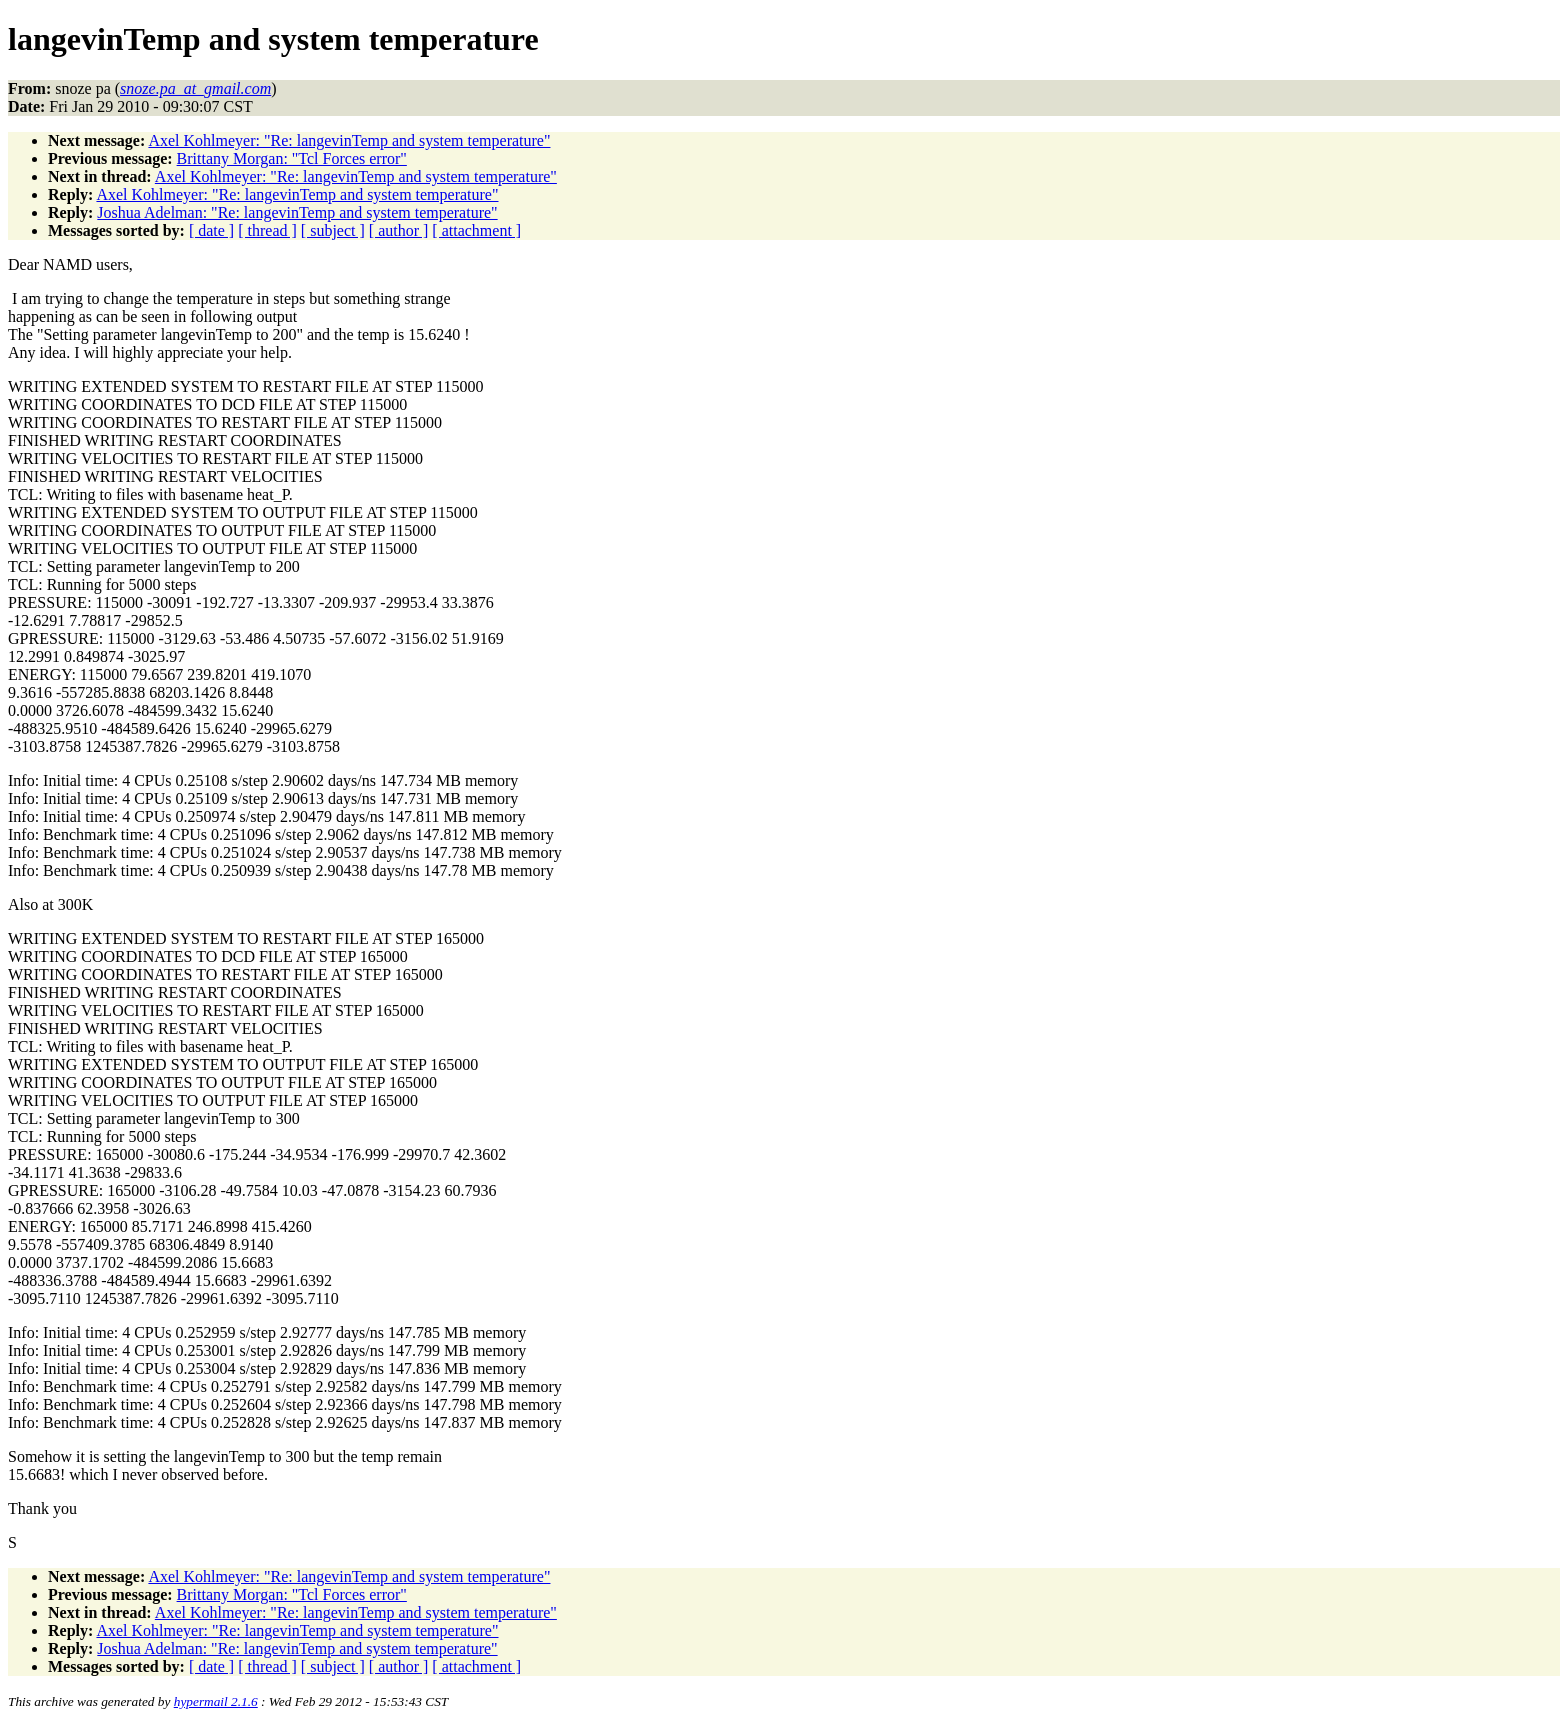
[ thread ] (267, 230)
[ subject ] (333, 230)
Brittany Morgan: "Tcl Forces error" (292, 158)
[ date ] (211, 230)
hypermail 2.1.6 (216, 1701)
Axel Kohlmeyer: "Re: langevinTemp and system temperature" (349, 140)
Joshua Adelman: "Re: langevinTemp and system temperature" (297, 212)
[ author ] (399, 230)
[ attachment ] (476, 230)
